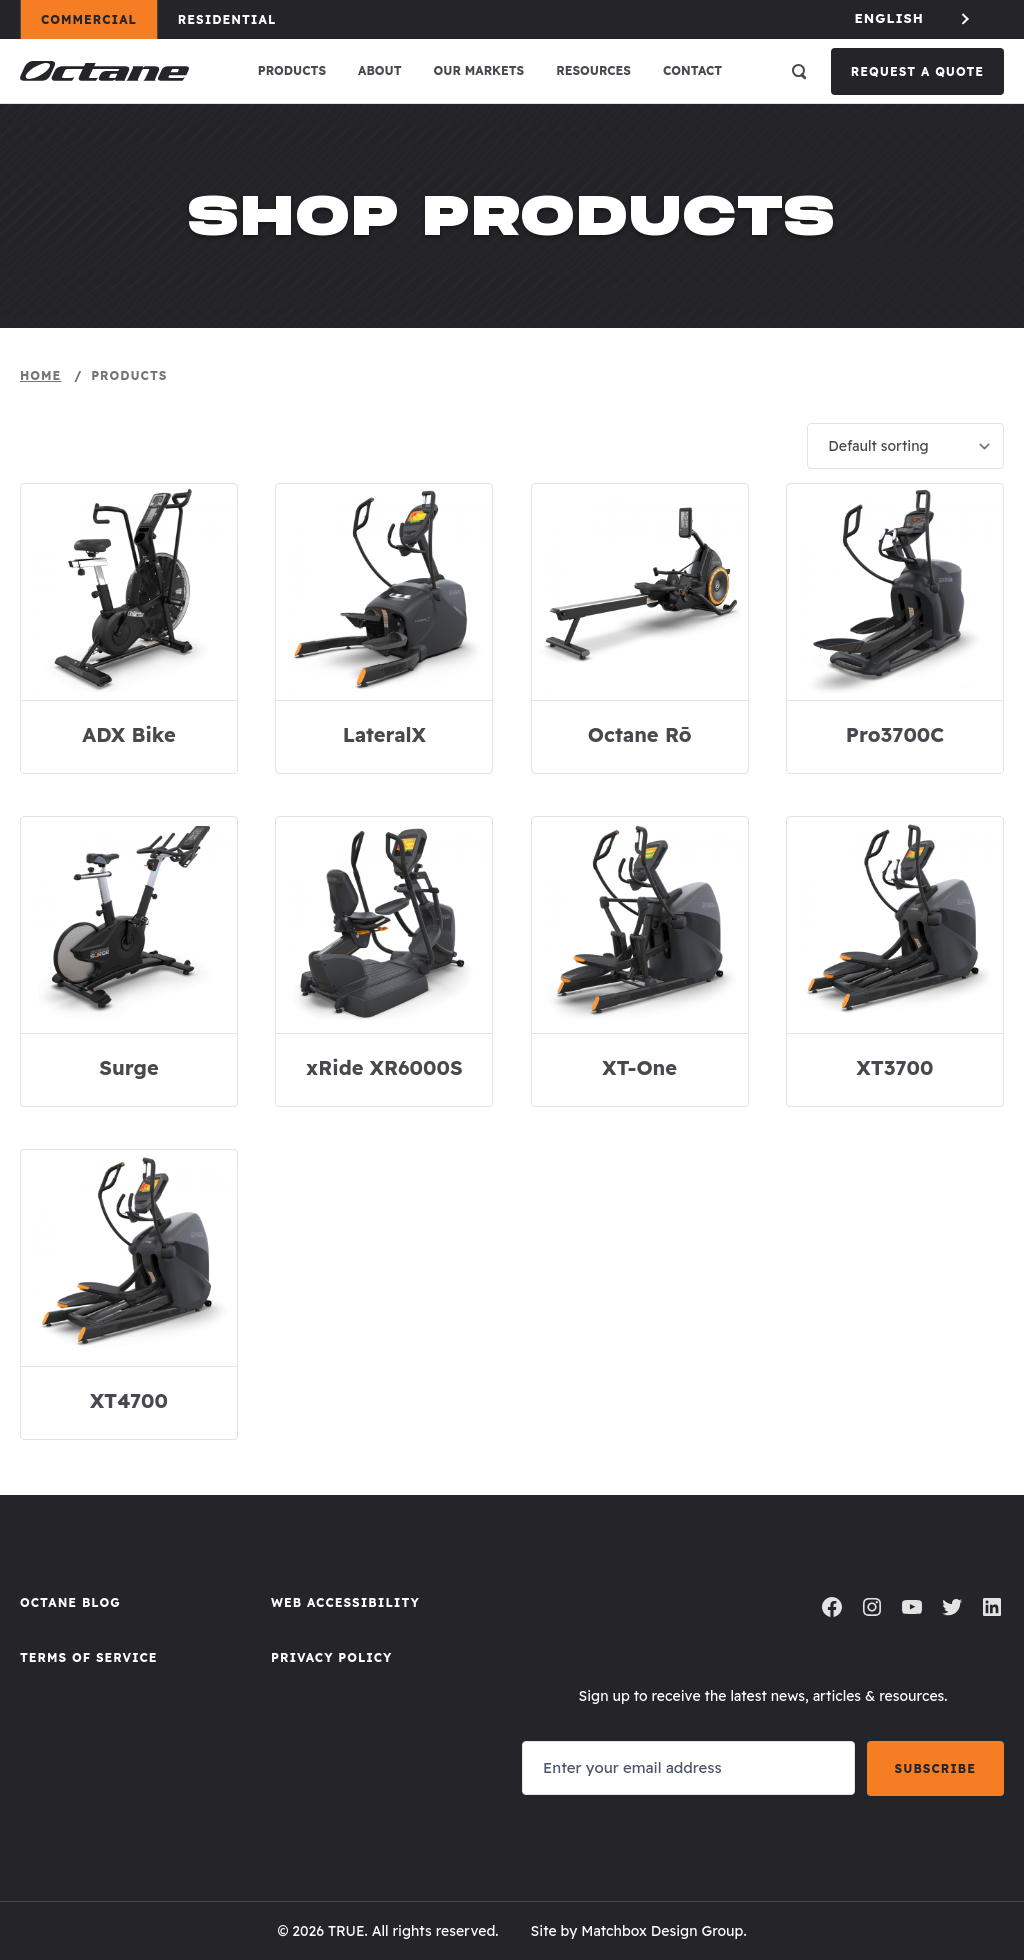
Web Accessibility (345, 1602)
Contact (692, 70)
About (380, 70)
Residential (236, 19)
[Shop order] (905, 446)
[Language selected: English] (914, 18)
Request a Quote (917, 71)
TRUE (346, 1931)
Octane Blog (70, 1602)
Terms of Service (89, 1657)
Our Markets (479, 70)
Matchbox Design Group (662, 1931)
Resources (593, 70)
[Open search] (799, 71)
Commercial (98, 19)
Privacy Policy (331, 1657)
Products (292, 70)
